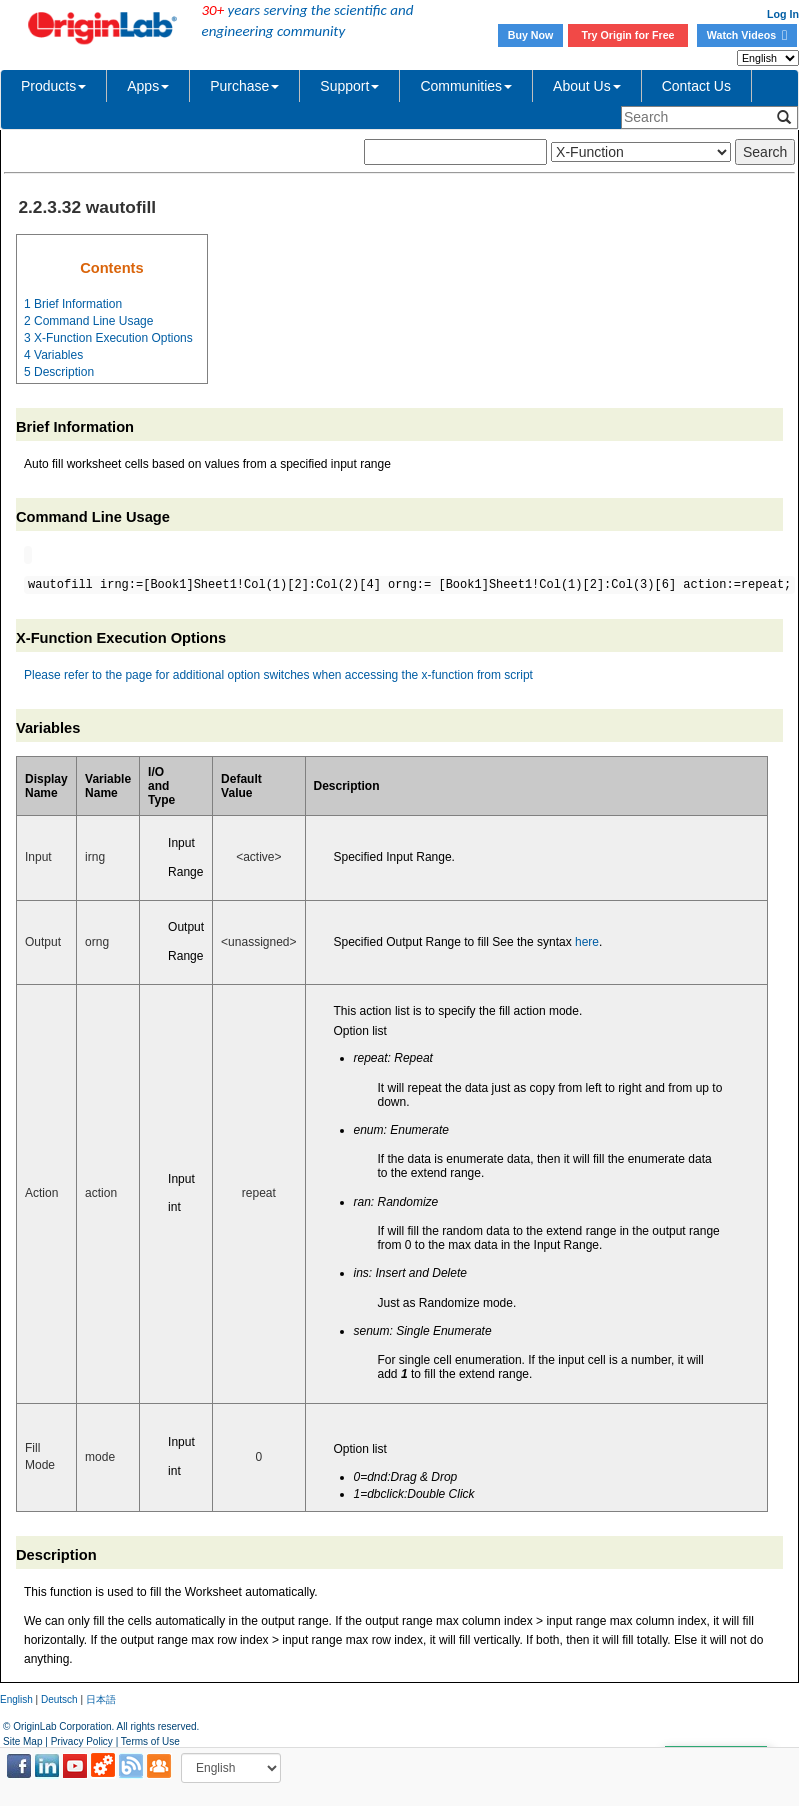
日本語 (101, 1699)
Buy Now (531, 35)
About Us (587, 86)
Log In (783, 14)
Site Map (22, 1741)
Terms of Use (150, 1741)
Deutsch (59, 1699)
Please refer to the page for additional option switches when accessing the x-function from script (278, 675)
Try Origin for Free (628, 35)
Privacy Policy (82, 1741)
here (587, 942)
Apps (148, 86)
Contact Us (696, 86)
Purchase (244, 86)
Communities (466, 86)
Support (349, 86)
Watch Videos (747, 35)
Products (53, 86)
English (16, 1699)
